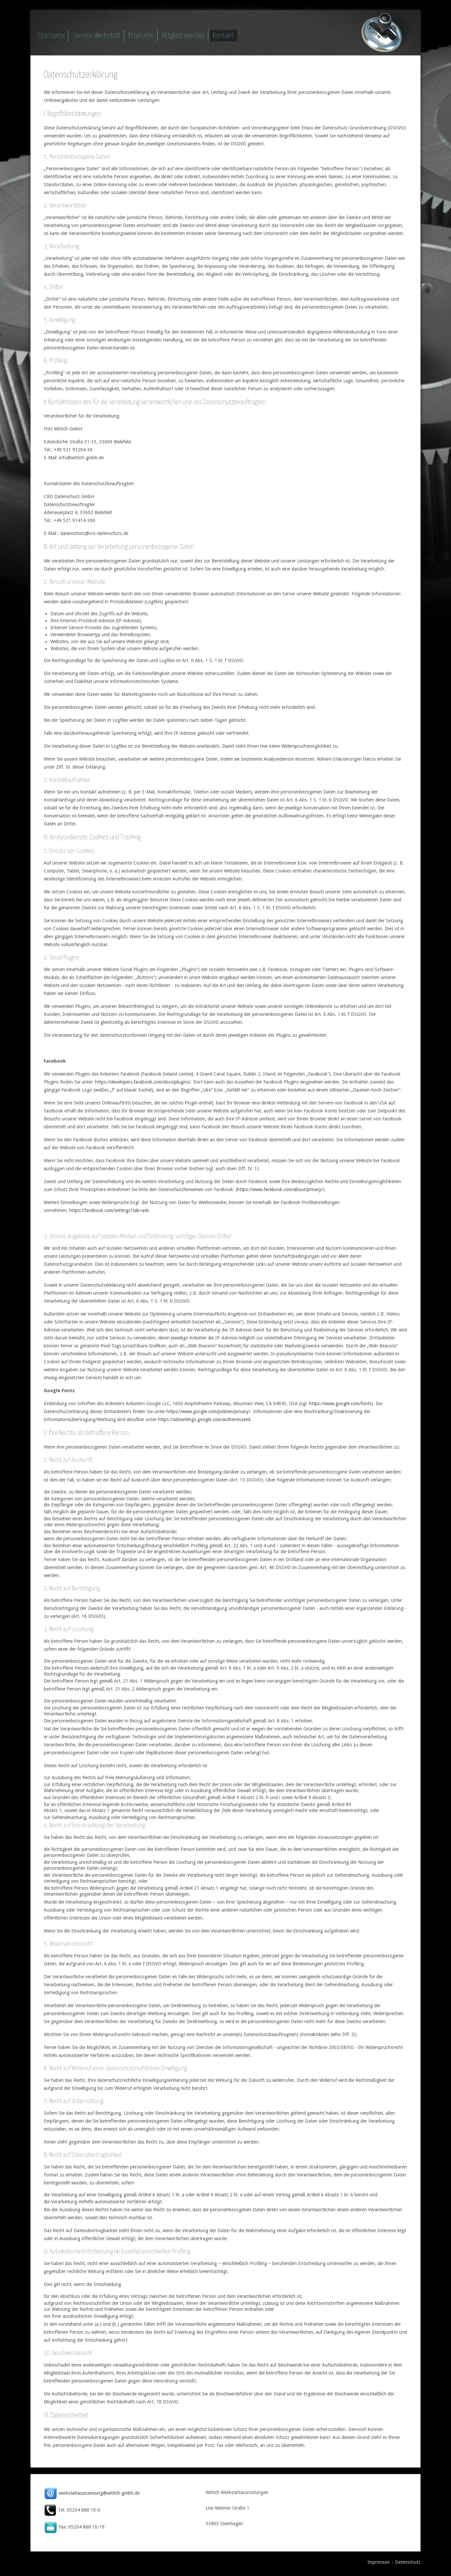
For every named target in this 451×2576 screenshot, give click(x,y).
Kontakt (223, 35)
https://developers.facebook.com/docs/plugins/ (143, 1082)
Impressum (378, 2562)
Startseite (51, 35)
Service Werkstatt (96, 35)
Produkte (141, 35)
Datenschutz (407, 2562)
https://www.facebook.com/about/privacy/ (280, 1189)
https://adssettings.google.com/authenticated (204, 1419)
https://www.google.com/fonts (340, 1403)
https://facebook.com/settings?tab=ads (109, 1210)
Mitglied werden (183, 35)
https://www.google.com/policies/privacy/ (208, 1411)
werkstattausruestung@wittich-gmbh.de (99, 2492)
